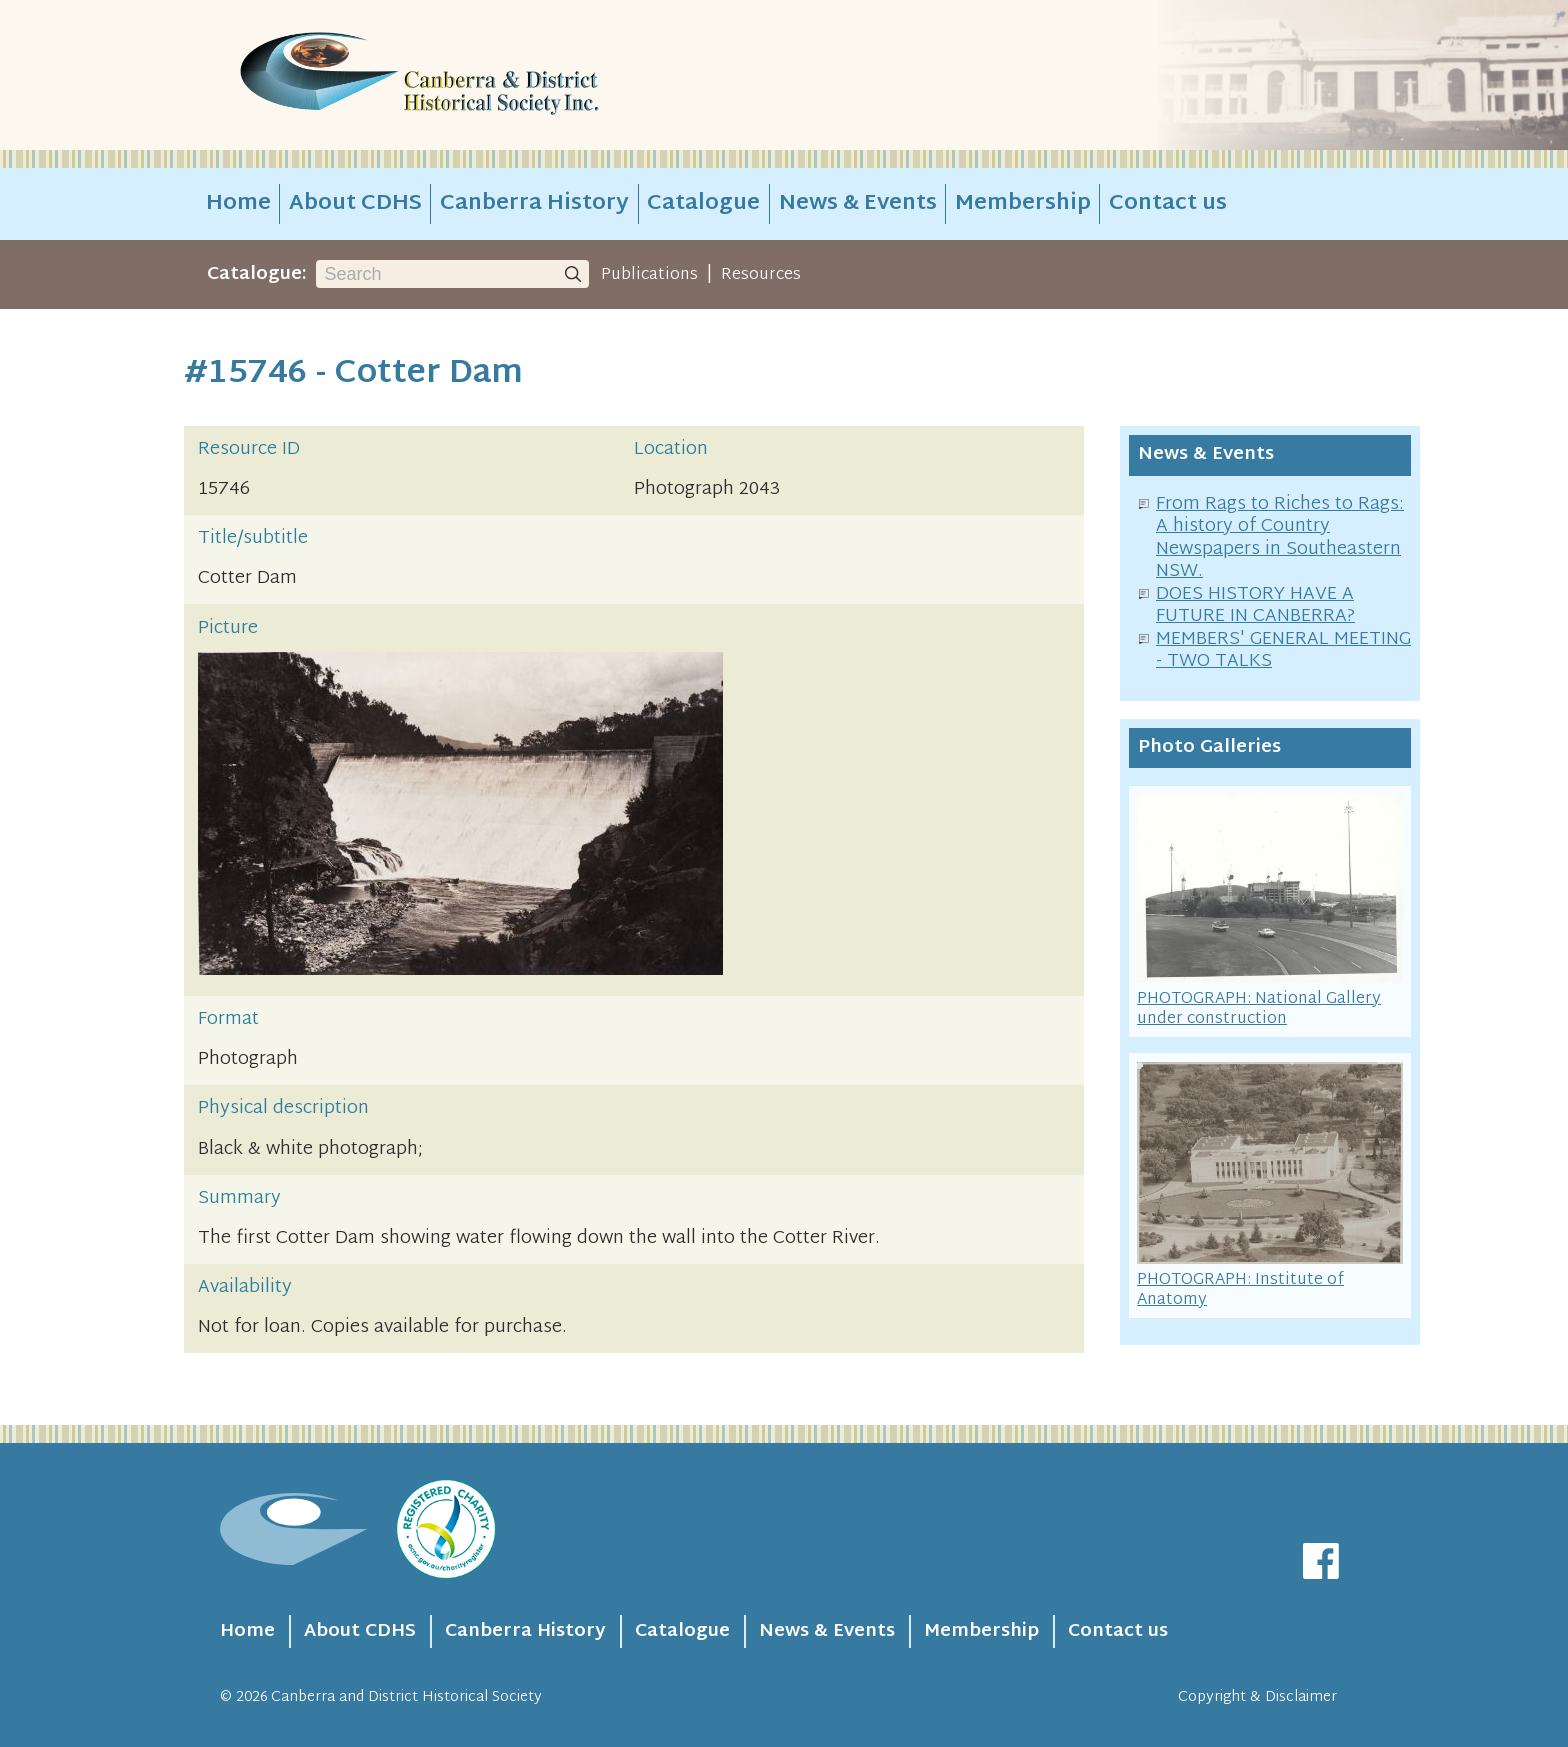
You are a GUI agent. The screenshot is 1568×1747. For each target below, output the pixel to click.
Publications (649, 275)
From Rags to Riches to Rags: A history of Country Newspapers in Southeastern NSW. (1280, 538)
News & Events (858, 204)
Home (238, 204)
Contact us (1168, 204)
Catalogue (703, 204)
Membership (1023, 204)
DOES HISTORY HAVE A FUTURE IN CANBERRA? (1255, 606)
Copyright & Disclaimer (1257, 1697)
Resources (761, 275)
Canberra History (534, 204)
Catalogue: (257, 274)
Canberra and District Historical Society (406, 1697)
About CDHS (355, 204)
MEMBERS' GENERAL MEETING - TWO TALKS (1283, 651)
